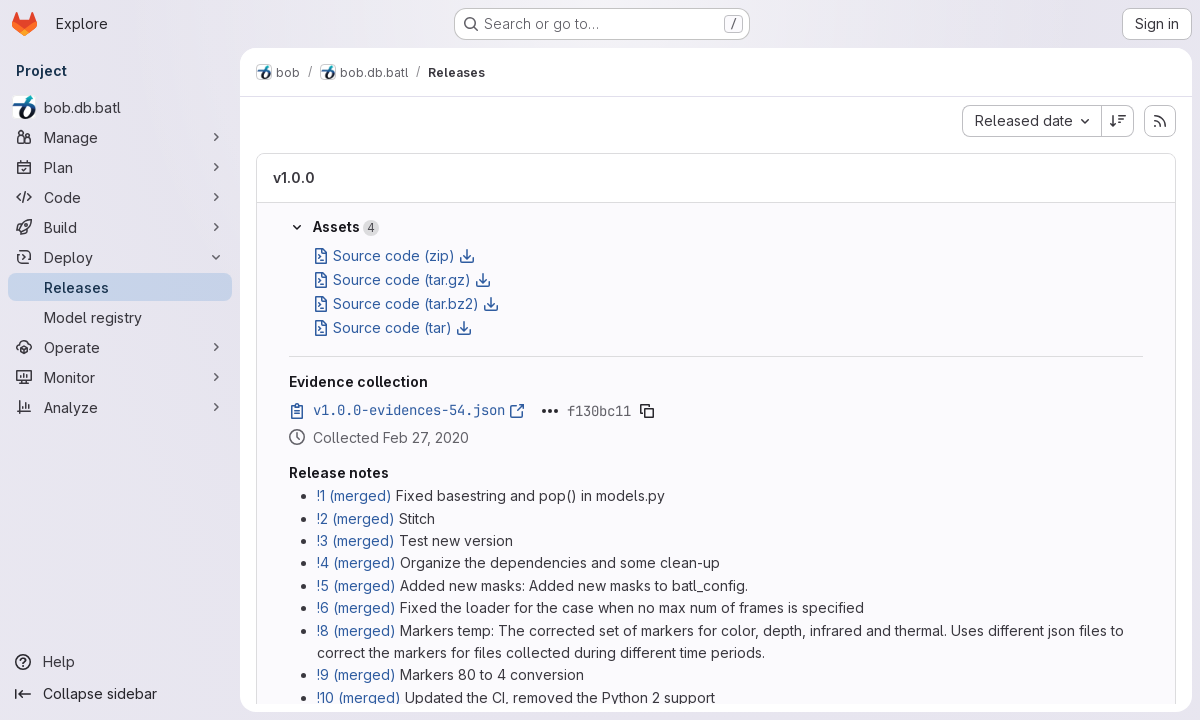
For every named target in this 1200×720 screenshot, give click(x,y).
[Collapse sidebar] (120, 694)
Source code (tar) (392, 327)
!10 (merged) (359, 697)
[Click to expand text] (550, 411)
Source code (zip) (394, 255)
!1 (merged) (354, 495)
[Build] (120, 227)
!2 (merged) (356, 518)
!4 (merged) (356, 562)
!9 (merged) (356, 674)
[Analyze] (120, 407)
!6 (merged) (356, 607)
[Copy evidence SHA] (647, 411)
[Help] (120, 662)
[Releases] (120, 287)
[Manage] (120, 137)
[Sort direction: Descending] (1118, 121)
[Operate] (120, 347)
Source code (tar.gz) (402, 279)
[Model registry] (120, 317)
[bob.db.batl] (120, 107)
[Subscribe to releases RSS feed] (1160, 121)
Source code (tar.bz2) (406, 303)
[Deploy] (120, 257)
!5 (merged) (356, 585)
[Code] (120, 197)
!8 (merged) (356, 630)
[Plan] (120, 167)
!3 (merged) (356, 540)
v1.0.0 (294, 177)
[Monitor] (120, 377)
